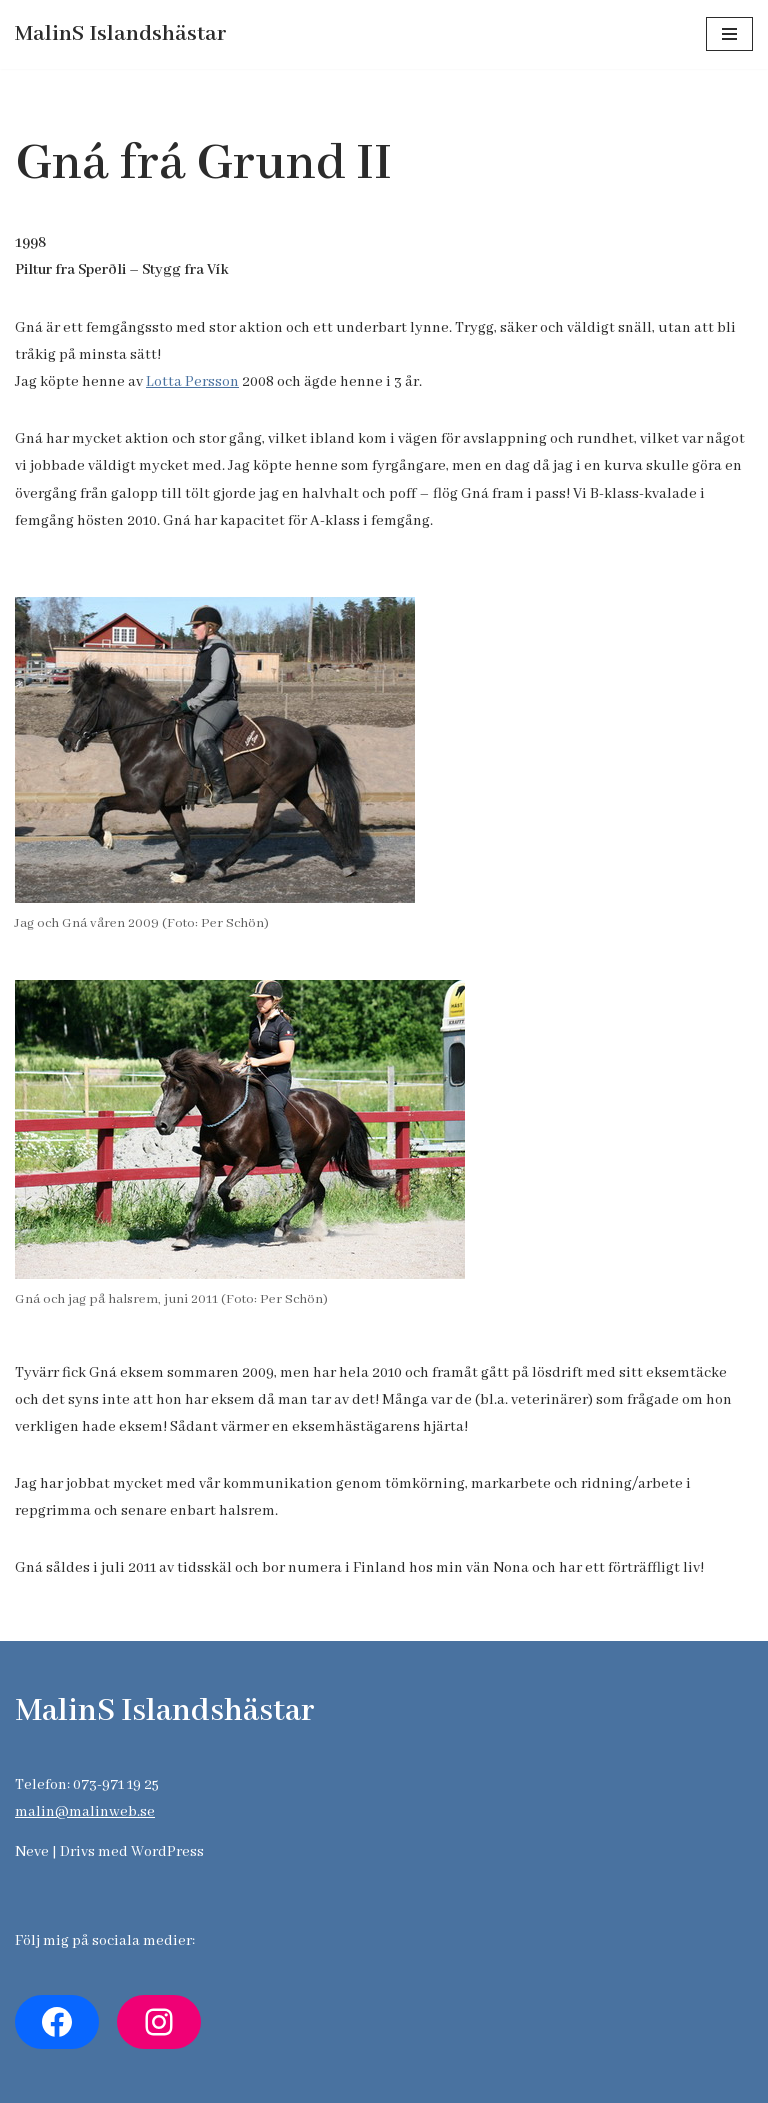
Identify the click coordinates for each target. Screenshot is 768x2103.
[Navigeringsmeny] (729, 34)
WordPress (167, 1852)
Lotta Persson (192, 382)
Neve (32, 1852)
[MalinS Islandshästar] (121, 34)
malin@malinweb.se (85, 1812)
